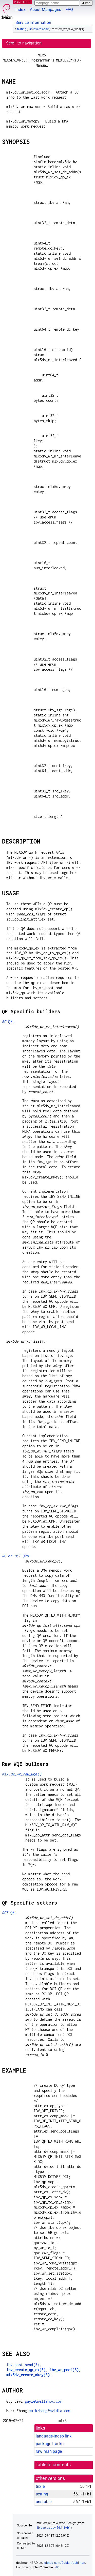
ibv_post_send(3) (22, 2365)
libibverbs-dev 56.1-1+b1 (53, 2527)
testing (22, 29)
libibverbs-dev (39, 29)
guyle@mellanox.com (43, 2401)
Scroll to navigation (24, 43)
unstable (43, 2501)
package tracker (50, 2443)
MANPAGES (22, 2)
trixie (40, 2486)
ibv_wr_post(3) (64, 2370)
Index (20, 9)
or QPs (15, 1556)
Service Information (33, 22)
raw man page (49, 2451)
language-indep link (53, 2436)
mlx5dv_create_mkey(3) (28, 2375)
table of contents (53, 2464)
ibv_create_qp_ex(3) (26, 2370)
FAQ (69, 9)
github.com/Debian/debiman (64, 2563)
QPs (8, 1021)
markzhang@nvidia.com (49, 2411)
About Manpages (45, 9)
